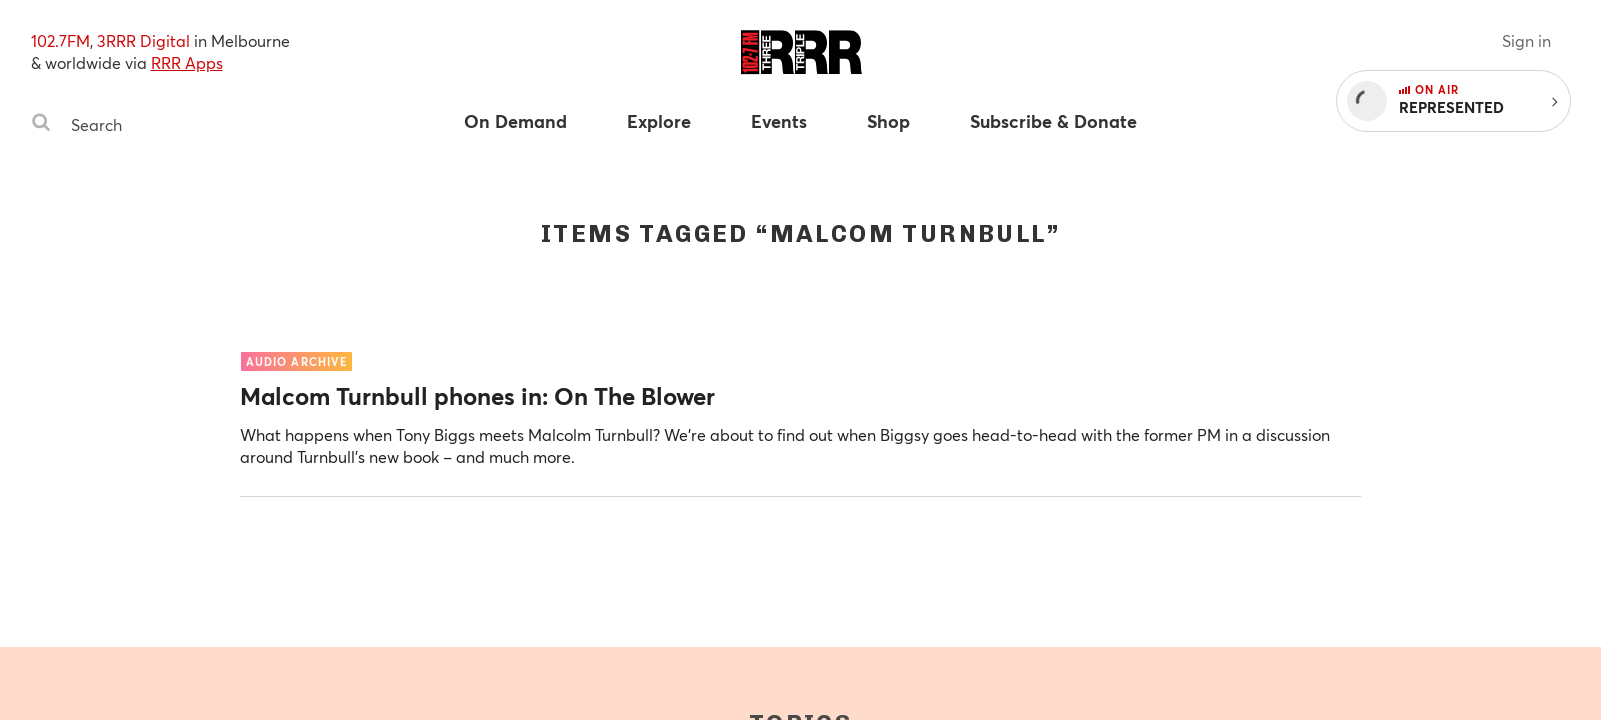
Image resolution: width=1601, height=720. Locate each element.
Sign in (1526, 40)
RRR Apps (187, 62)
